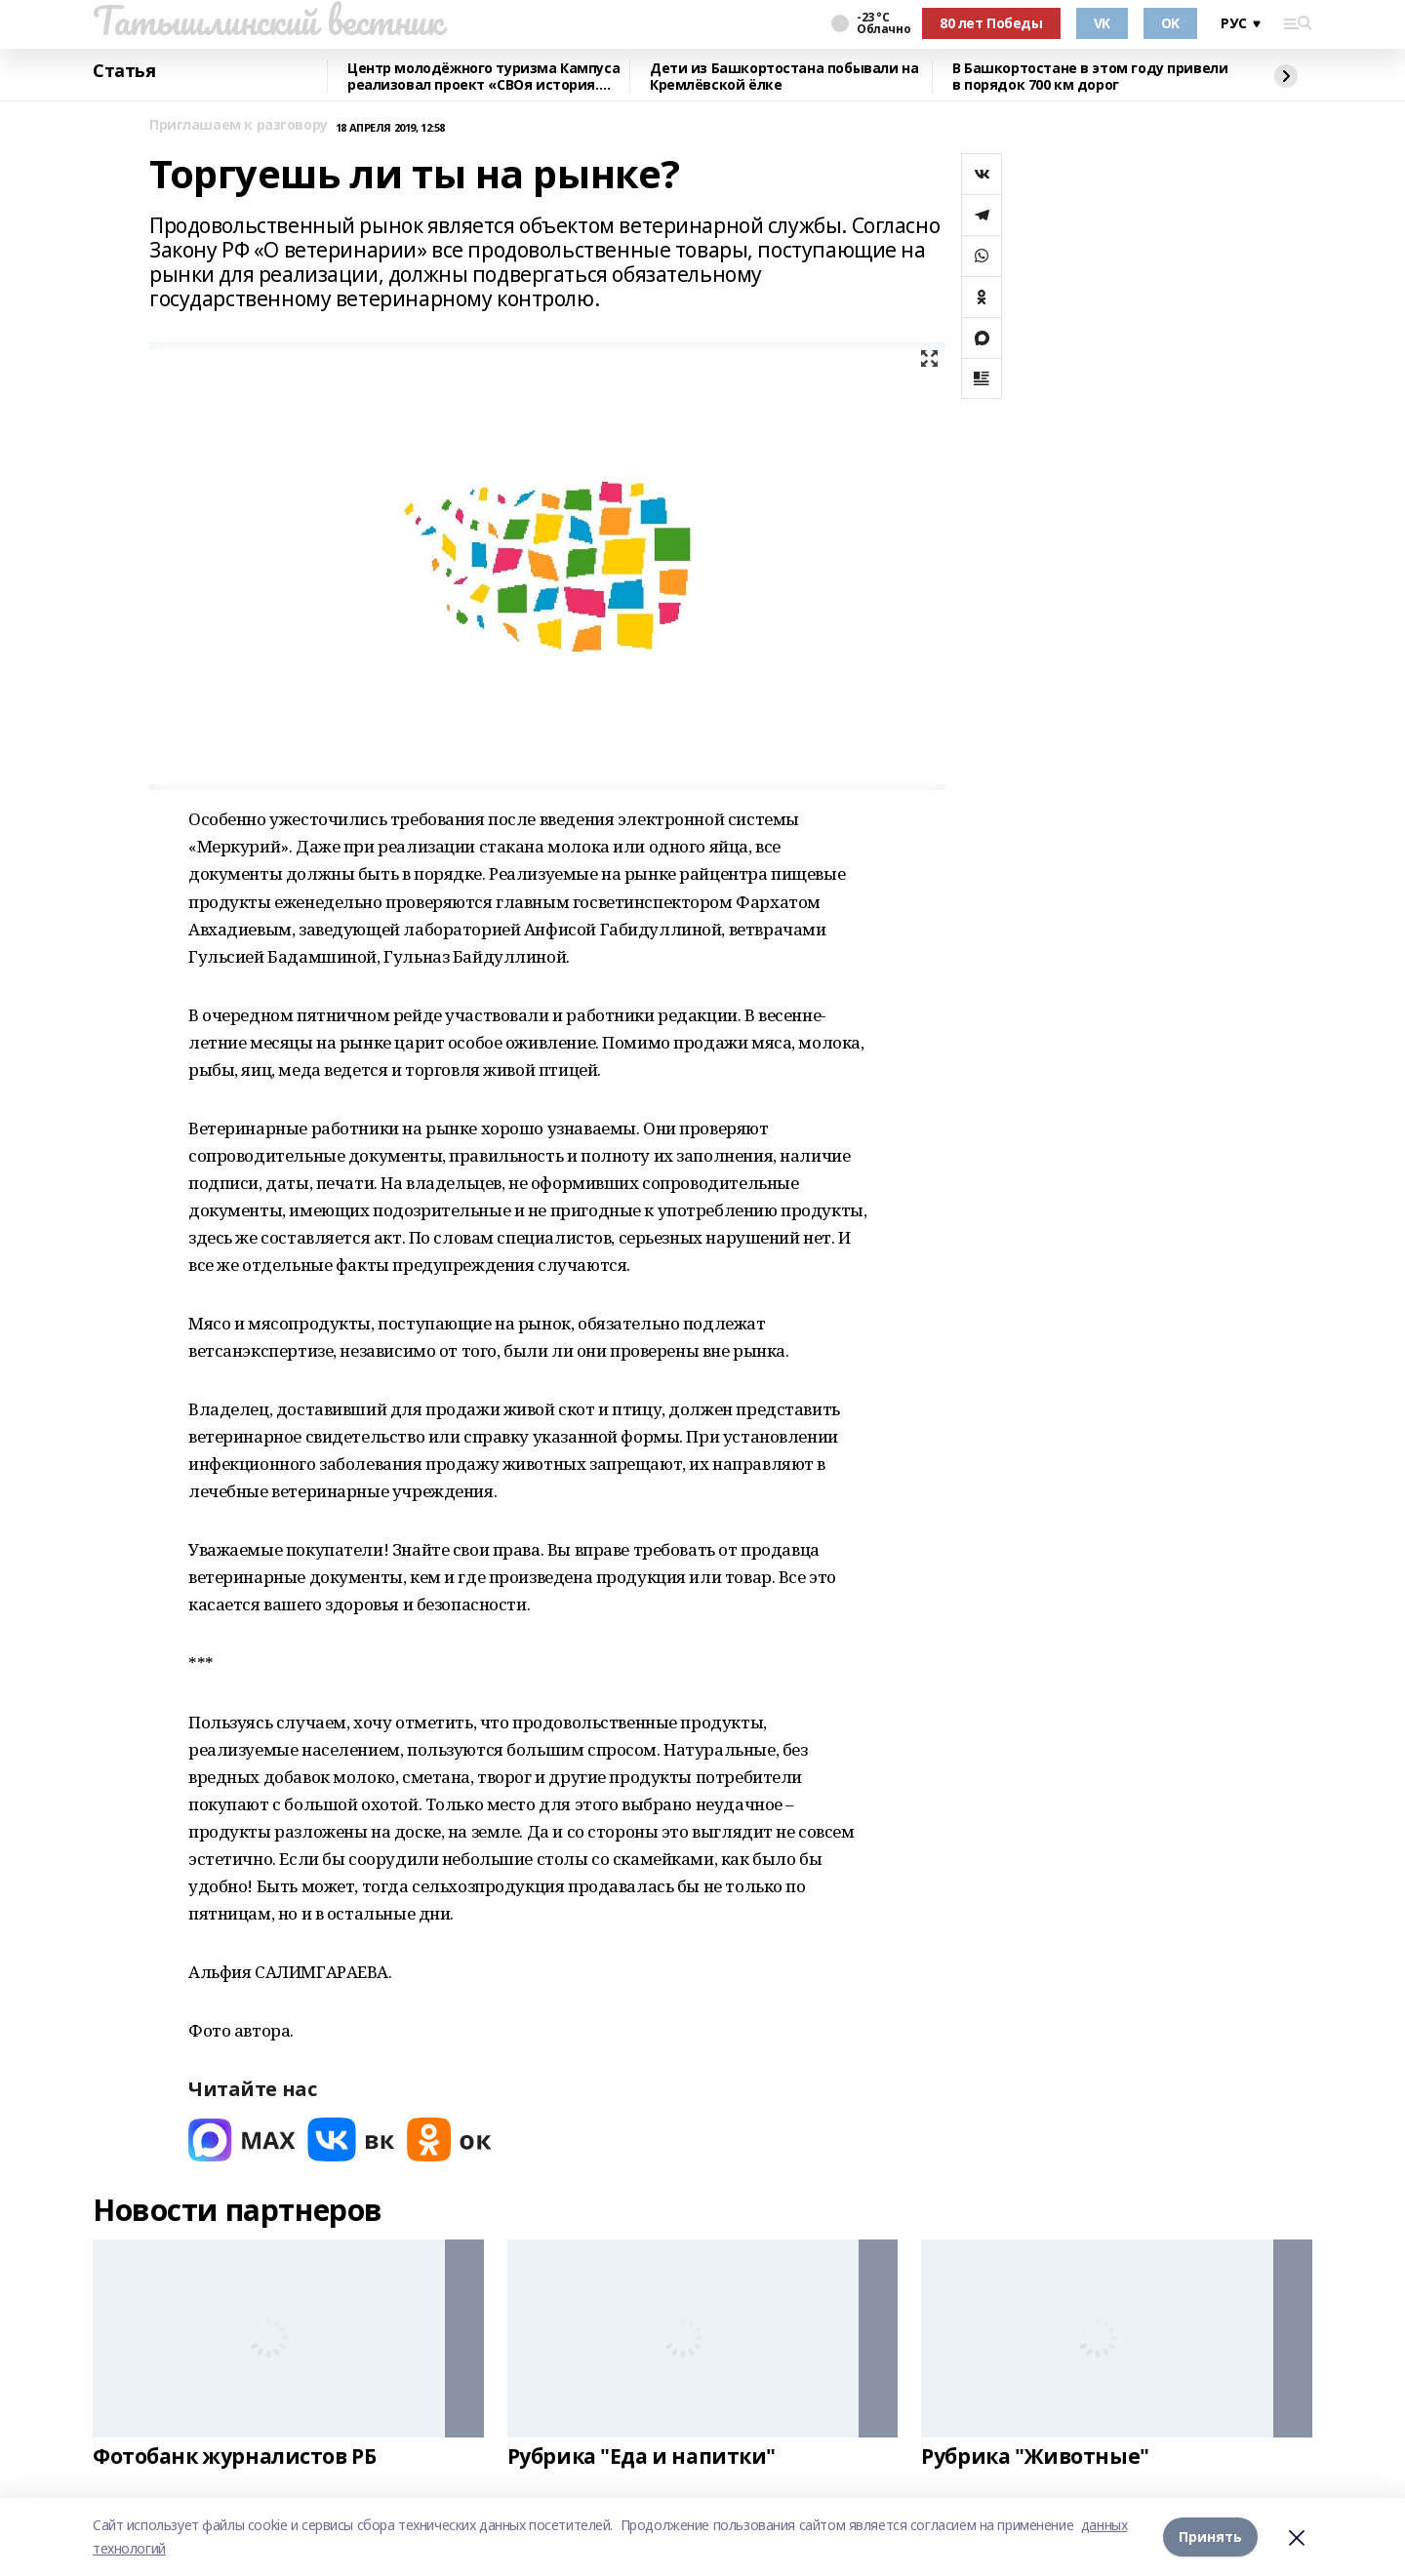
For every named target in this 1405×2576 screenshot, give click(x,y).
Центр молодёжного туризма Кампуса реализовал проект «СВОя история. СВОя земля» (483, 76)
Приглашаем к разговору (238, 125)
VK (1102, 23)
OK (1170, 23)
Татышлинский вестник (268, 20)
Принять (1210, 2536)
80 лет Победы (991, 23)
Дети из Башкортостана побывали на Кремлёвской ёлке (784, 76)
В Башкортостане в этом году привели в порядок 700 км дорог (1089, 76)
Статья (124, 71)
